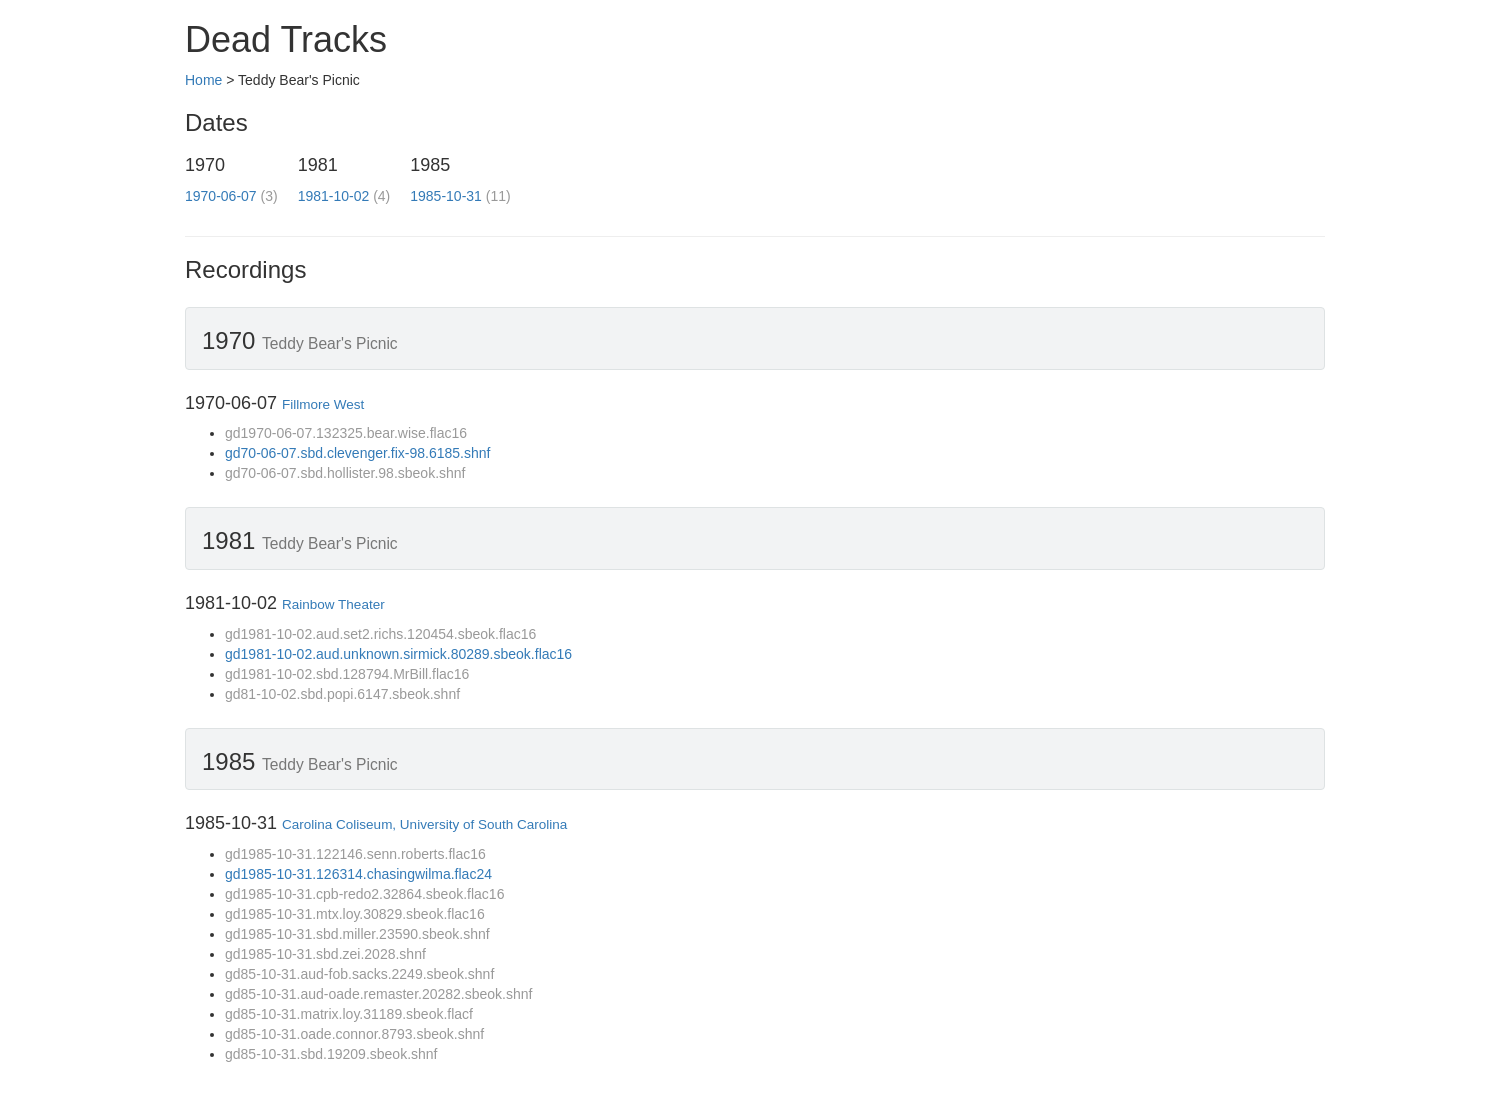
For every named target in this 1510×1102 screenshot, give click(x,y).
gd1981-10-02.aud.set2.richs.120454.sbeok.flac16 (380, 634)
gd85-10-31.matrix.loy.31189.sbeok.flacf (349, 1014)
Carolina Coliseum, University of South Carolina (424, 824)
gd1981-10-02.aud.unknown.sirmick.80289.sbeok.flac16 (398, 654)
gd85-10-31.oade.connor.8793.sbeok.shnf (354, 1034)
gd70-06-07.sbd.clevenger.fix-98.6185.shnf (357, 453)
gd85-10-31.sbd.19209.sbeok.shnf (331, 1054)
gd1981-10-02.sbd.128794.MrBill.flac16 (347, 674)
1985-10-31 (446, 196)
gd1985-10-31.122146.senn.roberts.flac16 (355, 854)
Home (203, 80)
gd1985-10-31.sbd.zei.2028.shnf (325, 954)
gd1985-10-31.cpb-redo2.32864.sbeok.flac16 (364, 894)
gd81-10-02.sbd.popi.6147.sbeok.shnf (342, 694)
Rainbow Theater (333, 604)
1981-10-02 (334, 196)
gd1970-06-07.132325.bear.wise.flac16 (346, 433)
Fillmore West (323, 404)
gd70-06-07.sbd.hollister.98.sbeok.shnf (345, 473)
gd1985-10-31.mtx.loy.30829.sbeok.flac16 (355, 914)
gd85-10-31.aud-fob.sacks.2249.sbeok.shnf (359, 974)
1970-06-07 (221, 196)
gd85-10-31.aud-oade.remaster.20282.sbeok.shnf (378, 994)
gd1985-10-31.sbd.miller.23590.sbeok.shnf (357, 934)
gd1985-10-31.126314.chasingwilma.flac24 (358, 874)
